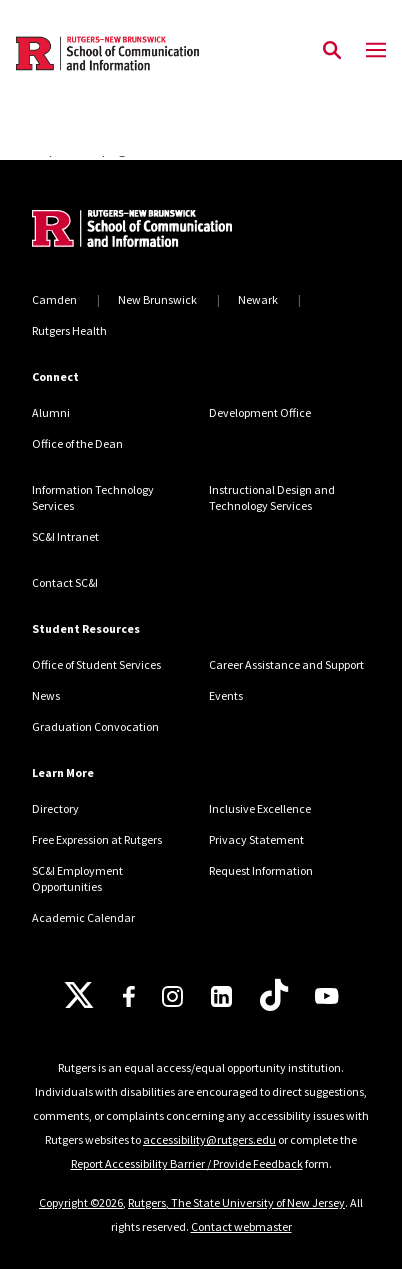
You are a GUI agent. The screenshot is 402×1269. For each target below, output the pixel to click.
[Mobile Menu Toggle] (376, 51)
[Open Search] (332, 51)
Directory (55, 808)
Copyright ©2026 (81, 1202)
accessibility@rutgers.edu (209, 1139)
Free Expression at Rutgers (97, 839)
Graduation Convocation (95, 726)
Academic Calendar (83, 917)
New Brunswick (157, 299)
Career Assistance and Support (286, 664)
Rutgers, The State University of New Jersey (236, 1202)
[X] (79, 996)
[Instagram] (172, 996)
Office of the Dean (77, 443)
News (46, 695)
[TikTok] (274, 996)
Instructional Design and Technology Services (272, 497)
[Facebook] (129, 996)
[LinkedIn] (221, 996)
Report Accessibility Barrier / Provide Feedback (187, 1163)
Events (226, 695)
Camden (54, 299)
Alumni (51, 412)
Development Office (260, 412)
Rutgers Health (69, 330)
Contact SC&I (65, 582)
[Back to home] (167, 231)
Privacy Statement (256, 839)
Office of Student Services (96, 664)
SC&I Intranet (65, 536)
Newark (258, 299)
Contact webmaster (241, 1226)
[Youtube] (326, 996)
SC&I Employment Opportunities (77, 878)
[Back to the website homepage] (107, 53)
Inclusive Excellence (260, 808)
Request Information (261, 870)
